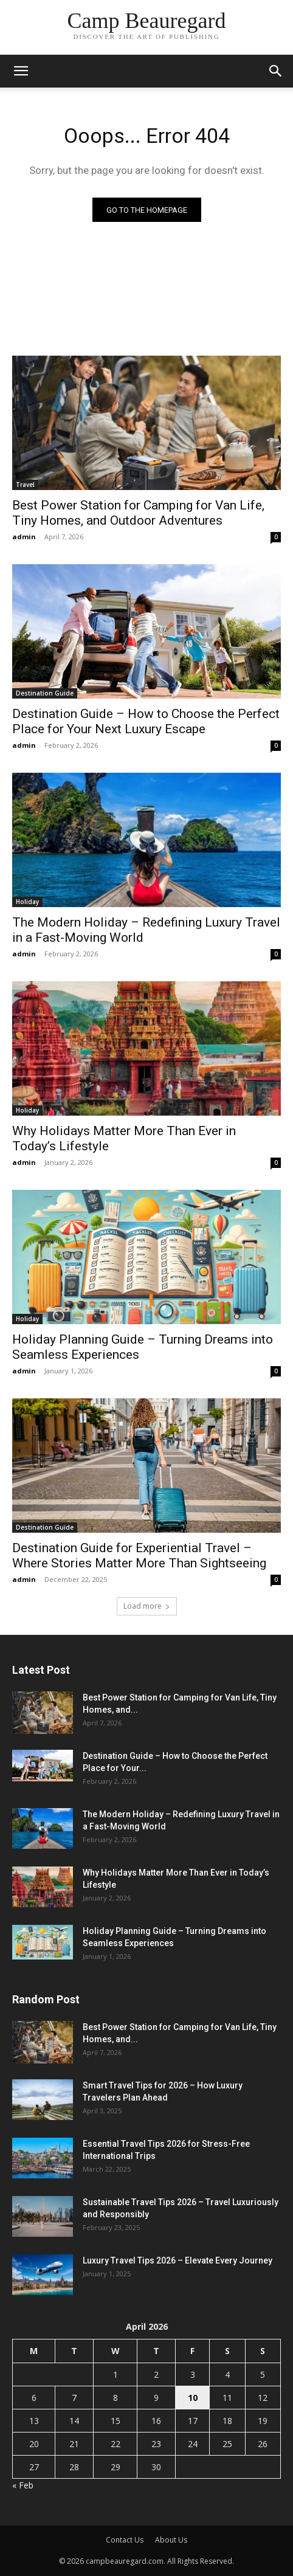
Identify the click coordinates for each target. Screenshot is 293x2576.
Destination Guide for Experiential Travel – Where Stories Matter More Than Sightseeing (139, 1555)
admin (24, 536)
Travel (25, 484)
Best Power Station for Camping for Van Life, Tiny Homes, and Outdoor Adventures (138, 513)
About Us (171, 2540)
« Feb (22, 2485)
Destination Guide (45, 693)
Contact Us (124, 2540)
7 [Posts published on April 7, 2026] (74, 2397)
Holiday (27, 901)
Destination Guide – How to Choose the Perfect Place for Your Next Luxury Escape (146, 721)
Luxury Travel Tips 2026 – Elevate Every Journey (177, 2260)
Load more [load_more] (146, 1606)
